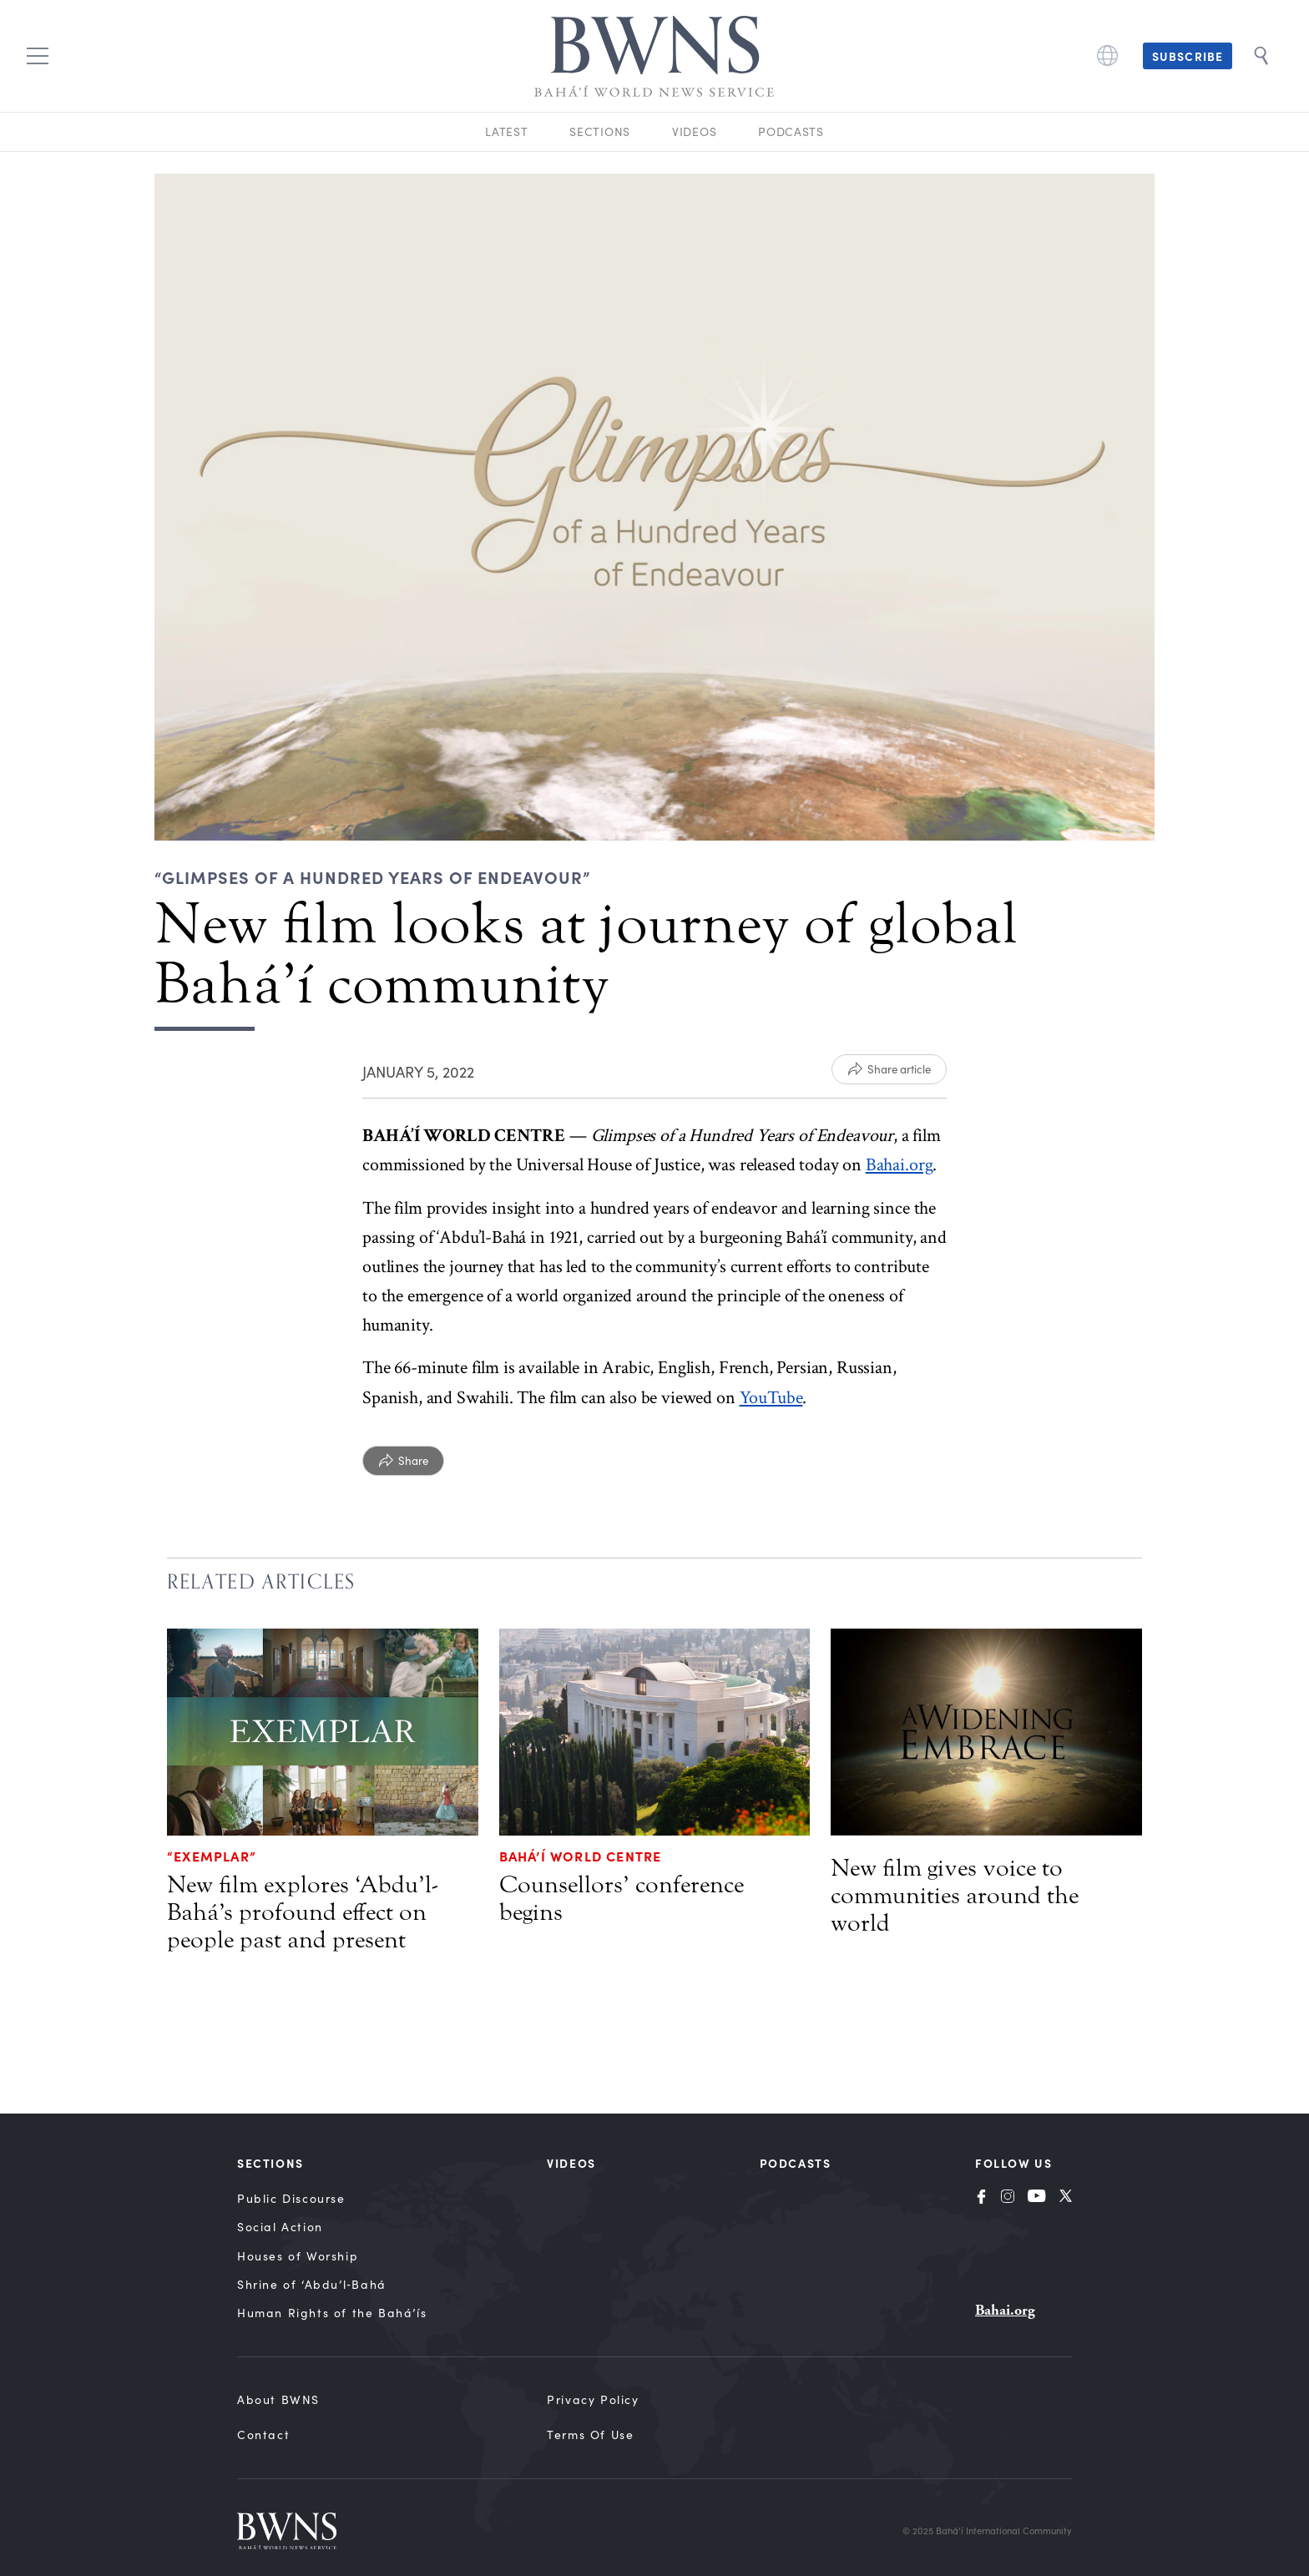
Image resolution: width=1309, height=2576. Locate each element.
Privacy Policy (593, 2399)
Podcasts (791, 131)
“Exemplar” (211, 1855)
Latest (506, 131)
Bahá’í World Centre (580, 1855)
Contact (263, 2434)
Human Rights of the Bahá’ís (332, 2313)
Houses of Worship (297, 2256)
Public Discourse (291, 2198)
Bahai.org (899, 1165)
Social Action (280, 2227)
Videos (694, 131)
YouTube (771, 1398)
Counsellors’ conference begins (621, 1899)
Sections (599, 131)
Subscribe (1187, 56)
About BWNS (278, 2399)
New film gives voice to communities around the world (955, 1895)
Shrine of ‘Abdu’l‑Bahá (312, 2284)
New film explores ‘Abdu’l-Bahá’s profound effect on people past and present (302, 1912)
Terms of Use (590, 2434)
